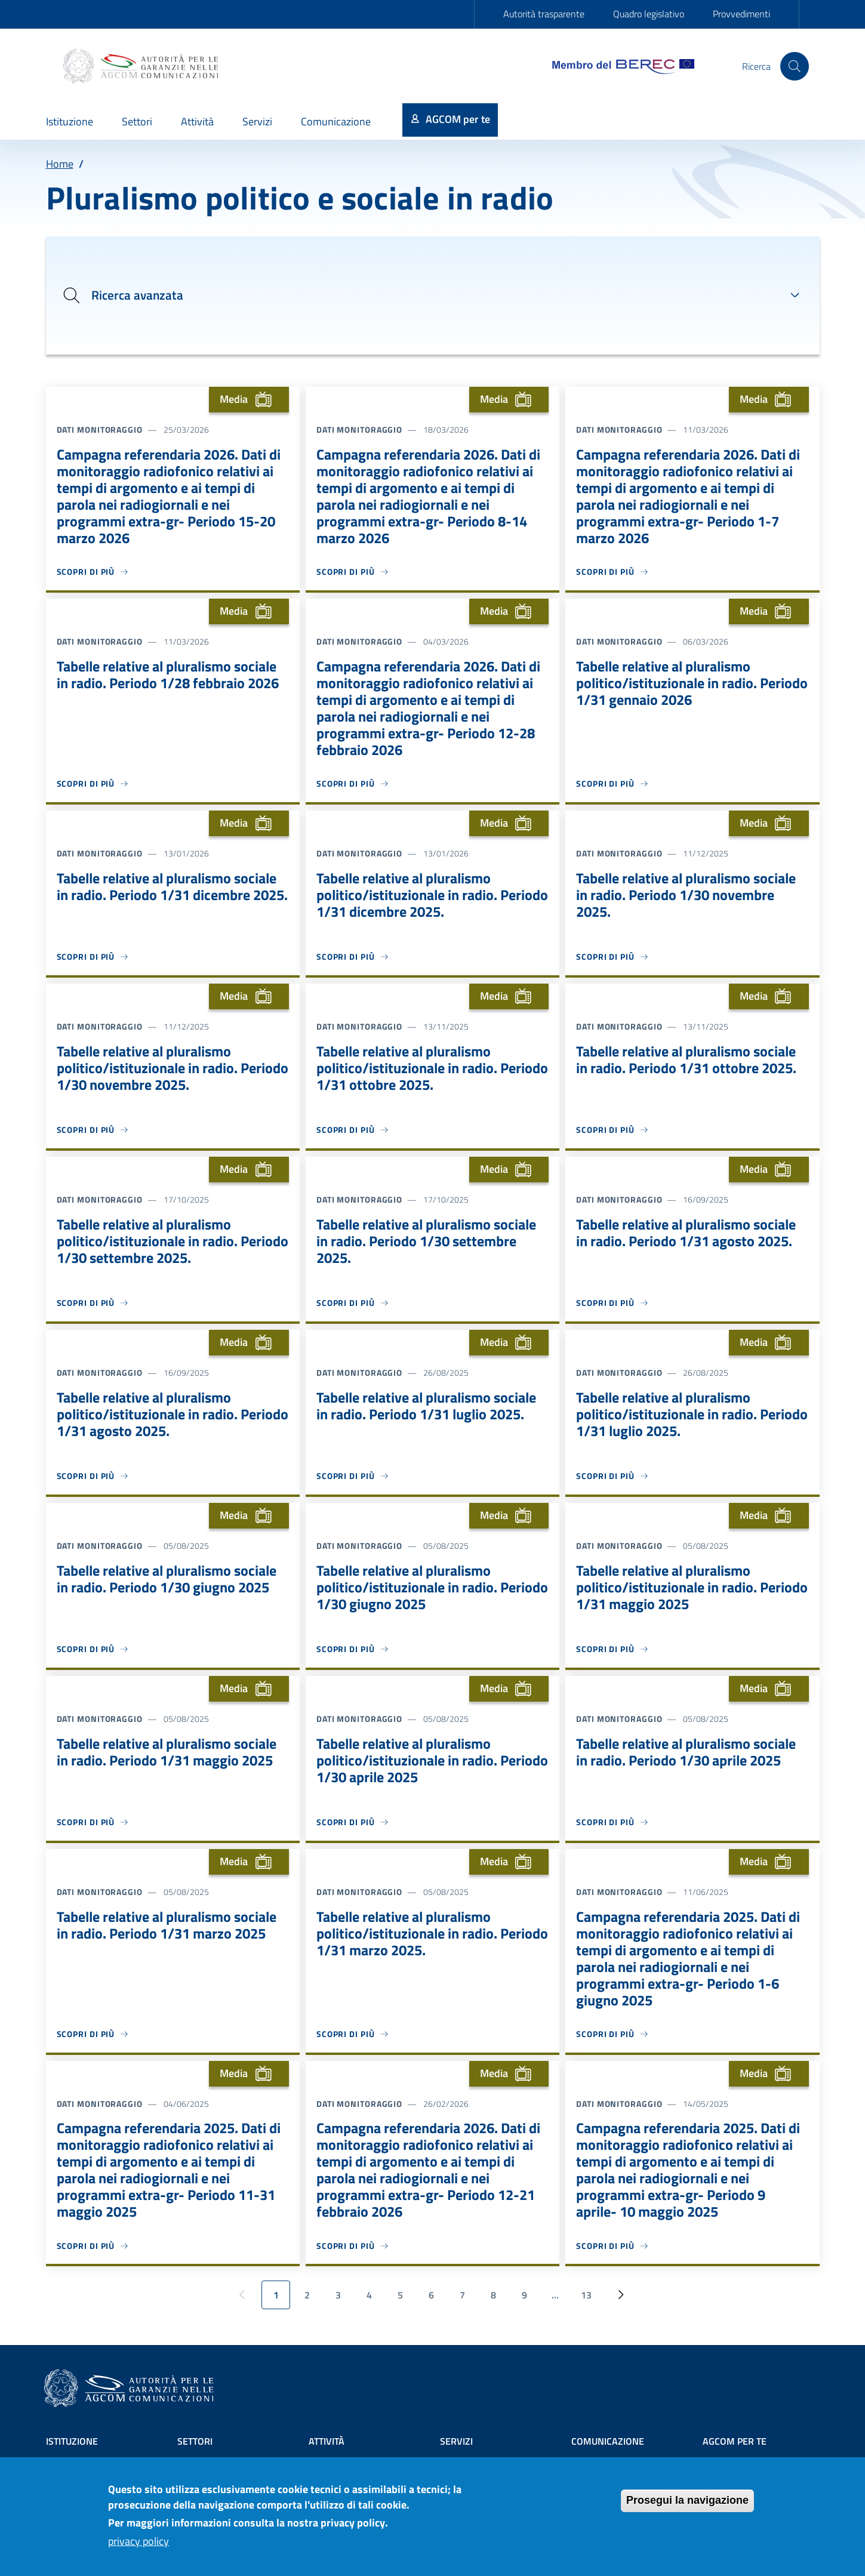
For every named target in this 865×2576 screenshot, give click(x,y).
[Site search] (794, 66)
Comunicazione (607, 2441)
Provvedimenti (741, 14)
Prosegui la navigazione (687, 2501)
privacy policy (138, 2542)
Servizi (456, 2441)
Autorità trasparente (543, 14)
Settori (195, 2441)
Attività (326, 2441)
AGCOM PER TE (735, 2441)
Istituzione (72, 2441)
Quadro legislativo (648, 14)
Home (59, 164)
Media (249, 399)
